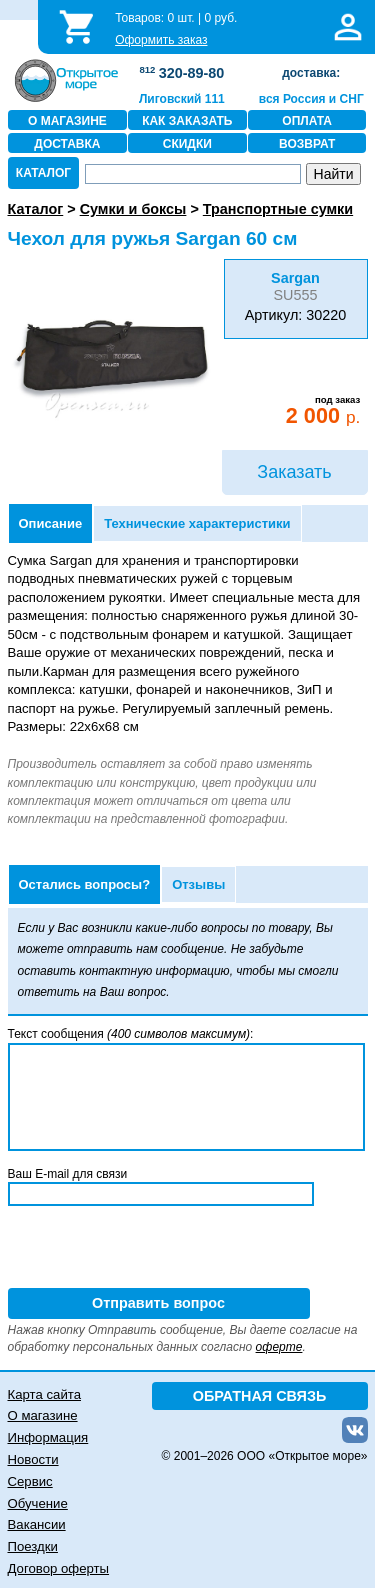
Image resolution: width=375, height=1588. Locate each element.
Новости (33, 1459)
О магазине (43, 1415)
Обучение (38, 1503)
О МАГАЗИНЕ (67, 121)
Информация (48, 1437)
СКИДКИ (187, 144)
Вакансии (37, 1524)
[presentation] (160, 1249)
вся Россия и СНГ (311, 99)
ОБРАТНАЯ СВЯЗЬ (260, 1396)
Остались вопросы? (85, 884)
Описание (51, 523)
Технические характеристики (197, 523)
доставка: (311, 73)
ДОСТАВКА (67, 144)
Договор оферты (59, 1568)
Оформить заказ (161, 40)
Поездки (33, 1546)
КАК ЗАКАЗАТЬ (187, 121)
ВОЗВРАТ (307, 144)
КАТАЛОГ (43, 173)
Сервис (30, 1481)
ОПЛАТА (307, 121)
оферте (279, 1347)
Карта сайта (44, 1394)
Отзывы (198, 884)
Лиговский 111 (182, 99)
